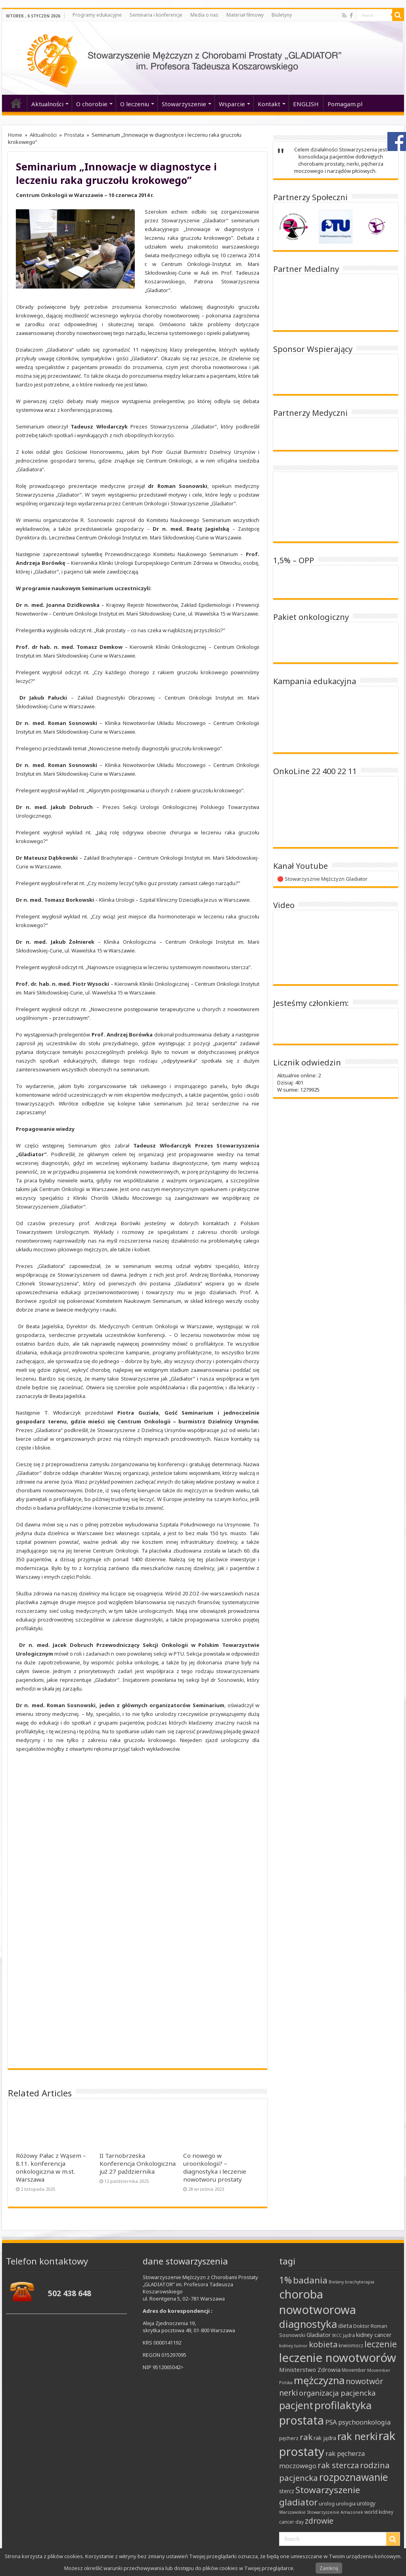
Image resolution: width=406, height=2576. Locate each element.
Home (15, 134)
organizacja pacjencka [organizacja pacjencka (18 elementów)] (337, 2393)
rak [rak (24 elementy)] (306, 2436)
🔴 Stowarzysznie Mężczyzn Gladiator (322, 878)
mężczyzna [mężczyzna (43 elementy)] (319, 2380)
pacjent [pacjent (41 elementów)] (296, 2405)
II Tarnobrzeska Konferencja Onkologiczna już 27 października (138, 2163)
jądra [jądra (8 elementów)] (349, 2335)
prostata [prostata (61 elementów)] (301, 2420)
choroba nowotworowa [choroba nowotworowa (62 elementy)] (317, 2301)
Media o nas (204, 14)
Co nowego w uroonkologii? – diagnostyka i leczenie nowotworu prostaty (214, 2167)
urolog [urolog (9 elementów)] (327, 2503)
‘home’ (16, 103)
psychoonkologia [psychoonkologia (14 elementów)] (364, 2422)
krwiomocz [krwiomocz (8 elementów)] (351, 2345)
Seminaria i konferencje (156, 14)
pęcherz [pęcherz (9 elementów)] (289, 2438)
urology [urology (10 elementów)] (366, 2503)
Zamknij (329, 2568)
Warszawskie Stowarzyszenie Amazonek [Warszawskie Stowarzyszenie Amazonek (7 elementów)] (321, 2512)
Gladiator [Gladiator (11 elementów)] (318, 2335)
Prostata (74, 134)
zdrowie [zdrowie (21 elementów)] (319, 2520)
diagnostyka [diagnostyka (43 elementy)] (308, 2324)
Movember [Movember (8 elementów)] (354, 2370)
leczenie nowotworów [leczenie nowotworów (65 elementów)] (337, 2358)
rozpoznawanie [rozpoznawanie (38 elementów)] (353, 2477)
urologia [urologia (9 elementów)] (346, 2503)
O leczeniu (134, 104)
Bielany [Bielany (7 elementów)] (336, 2282)
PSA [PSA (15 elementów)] (331, 2422)
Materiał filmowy (245, 14)
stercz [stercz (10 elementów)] (286, 2491)
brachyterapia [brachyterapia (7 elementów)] (359, 2282)
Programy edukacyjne (97, 14)
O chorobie (91, 104)
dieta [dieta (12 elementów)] (345, 2325)
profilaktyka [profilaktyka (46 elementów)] (343, 2405)
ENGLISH (306, 104)
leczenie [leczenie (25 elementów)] (380, 2344)
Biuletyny (282, 14)
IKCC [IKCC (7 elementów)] (337, 2335)
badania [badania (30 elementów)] (310, 2280)
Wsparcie (232, 104)
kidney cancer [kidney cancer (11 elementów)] (374, 2335)
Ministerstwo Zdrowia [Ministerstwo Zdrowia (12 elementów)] (310, 2369)
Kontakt (269, 104)
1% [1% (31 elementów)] (285, 2280)
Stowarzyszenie (184, 104)
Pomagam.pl (344, 104)
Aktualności (47, 104)
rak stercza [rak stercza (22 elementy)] (338, 2465)
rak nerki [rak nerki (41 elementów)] (357, 2436)
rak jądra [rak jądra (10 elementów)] (325, 2438)
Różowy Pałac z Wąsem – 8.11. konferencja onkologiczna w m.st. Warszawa (51, 2167)
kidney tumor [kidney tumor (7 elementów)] (293, 2345)
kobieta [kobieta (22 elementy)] (323, 2344)
